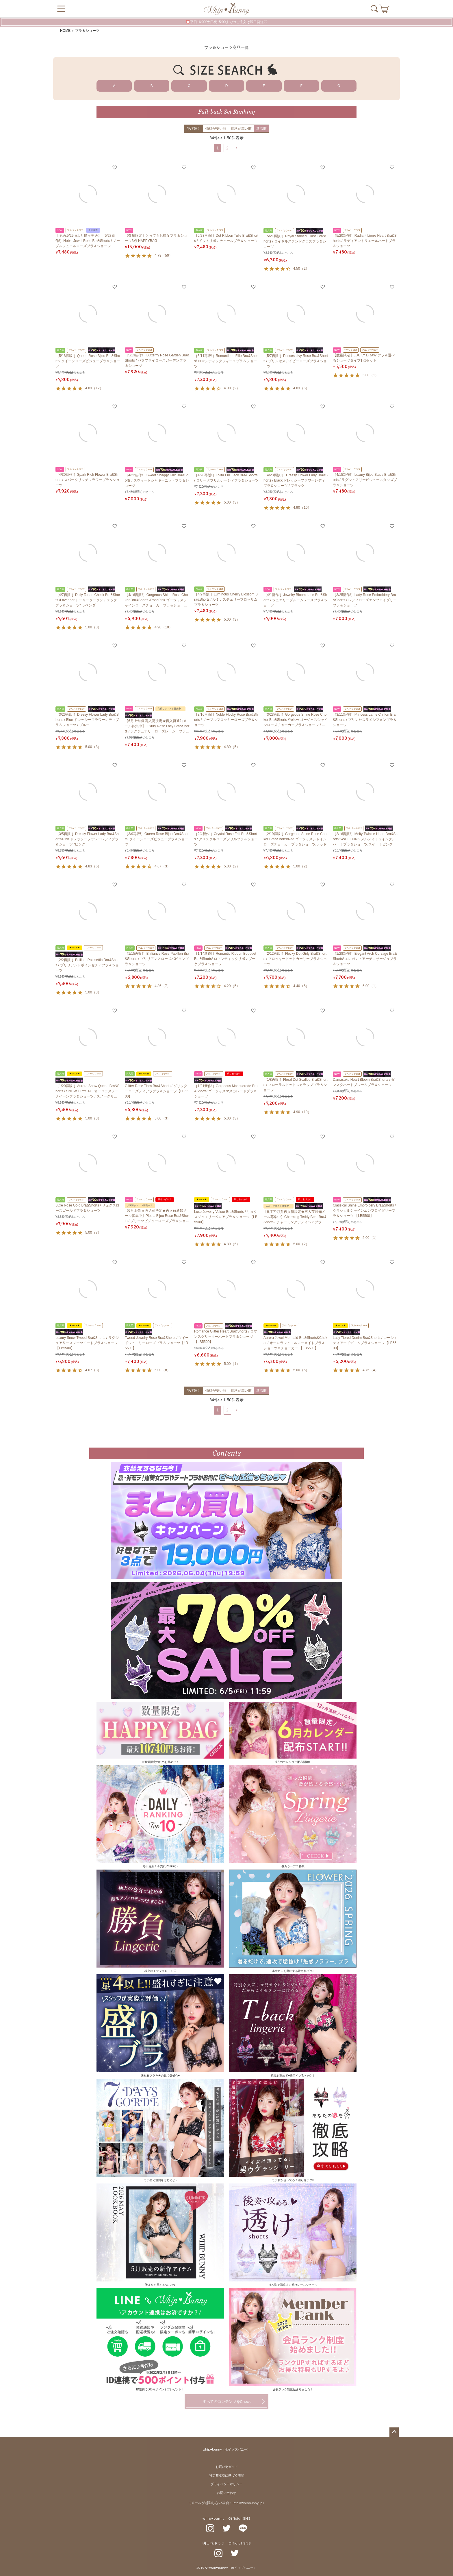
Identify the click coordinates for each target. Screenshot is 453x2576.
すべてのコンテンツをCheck (227, 2401)
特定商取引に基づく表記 (226, 2475)
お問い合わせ (226, 2492)
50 (167, 255)
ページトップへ (394, 2432)
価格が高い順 (241, 129)
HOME (65, 31)
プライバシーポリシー (226, 2484)
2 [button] (227, 148)
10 (305, 508)
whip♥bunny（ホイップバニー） (226, 2449)
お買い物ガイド (227, 2466)
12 (97, 388)
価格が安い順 (215, 129)
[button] (236, 148)
